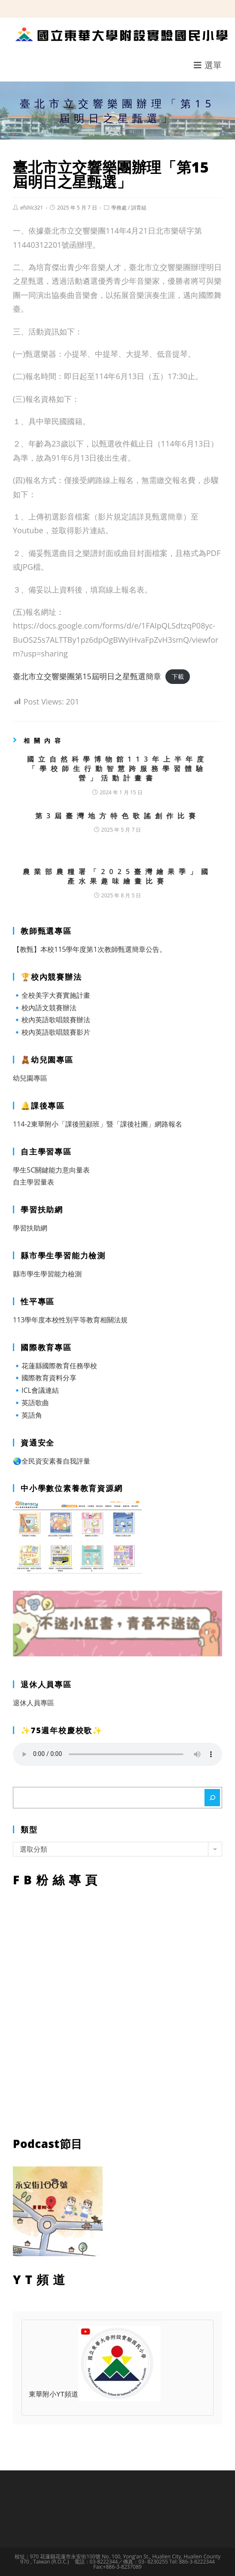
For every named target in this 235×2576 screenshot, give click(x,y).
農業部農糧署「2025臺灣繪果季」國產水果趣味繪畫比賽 (117, 876)
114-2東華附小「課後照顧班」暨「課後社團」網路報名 (97, 1124)
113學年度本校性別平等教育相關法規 (70, 1319)
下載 (178, 677)
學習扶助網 (30, 1228)
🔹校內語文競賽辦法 (44, 1007)
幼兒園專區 (30, 1078)
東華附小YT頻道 (95, 2395)
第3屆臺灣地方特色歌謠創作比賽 (117, 815)
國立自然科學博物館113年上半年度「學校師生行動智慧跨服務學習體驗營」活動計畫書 (117, 768)
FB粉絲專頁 (117, 2010)
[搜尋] (212, 1797)
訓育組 (138, 207)
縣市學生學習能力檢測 (47, 1274)
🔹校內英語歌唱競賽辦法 (51, 1019)
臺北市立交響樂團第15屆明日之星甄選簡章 (87, 676)
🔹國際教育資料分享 (44, 1377)
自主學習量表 (33, 1182)
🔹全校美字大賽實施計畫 (51, 995)
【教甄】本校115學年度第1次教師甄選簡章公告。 (89, 949)
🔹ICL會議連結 (36, 1390)
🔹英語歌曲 (31, 1402)
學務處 (119, 207)
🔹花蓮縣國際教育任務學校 (55, 1365)
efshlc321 (31, 207)
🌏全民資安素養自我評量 (51, 1461)
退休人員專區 (33, 1702)
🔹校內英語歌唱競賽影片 (51, 1032)
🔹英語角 (27, 1415)
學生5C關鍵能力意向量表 (51, 1170)
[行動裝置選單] (208, 65)
